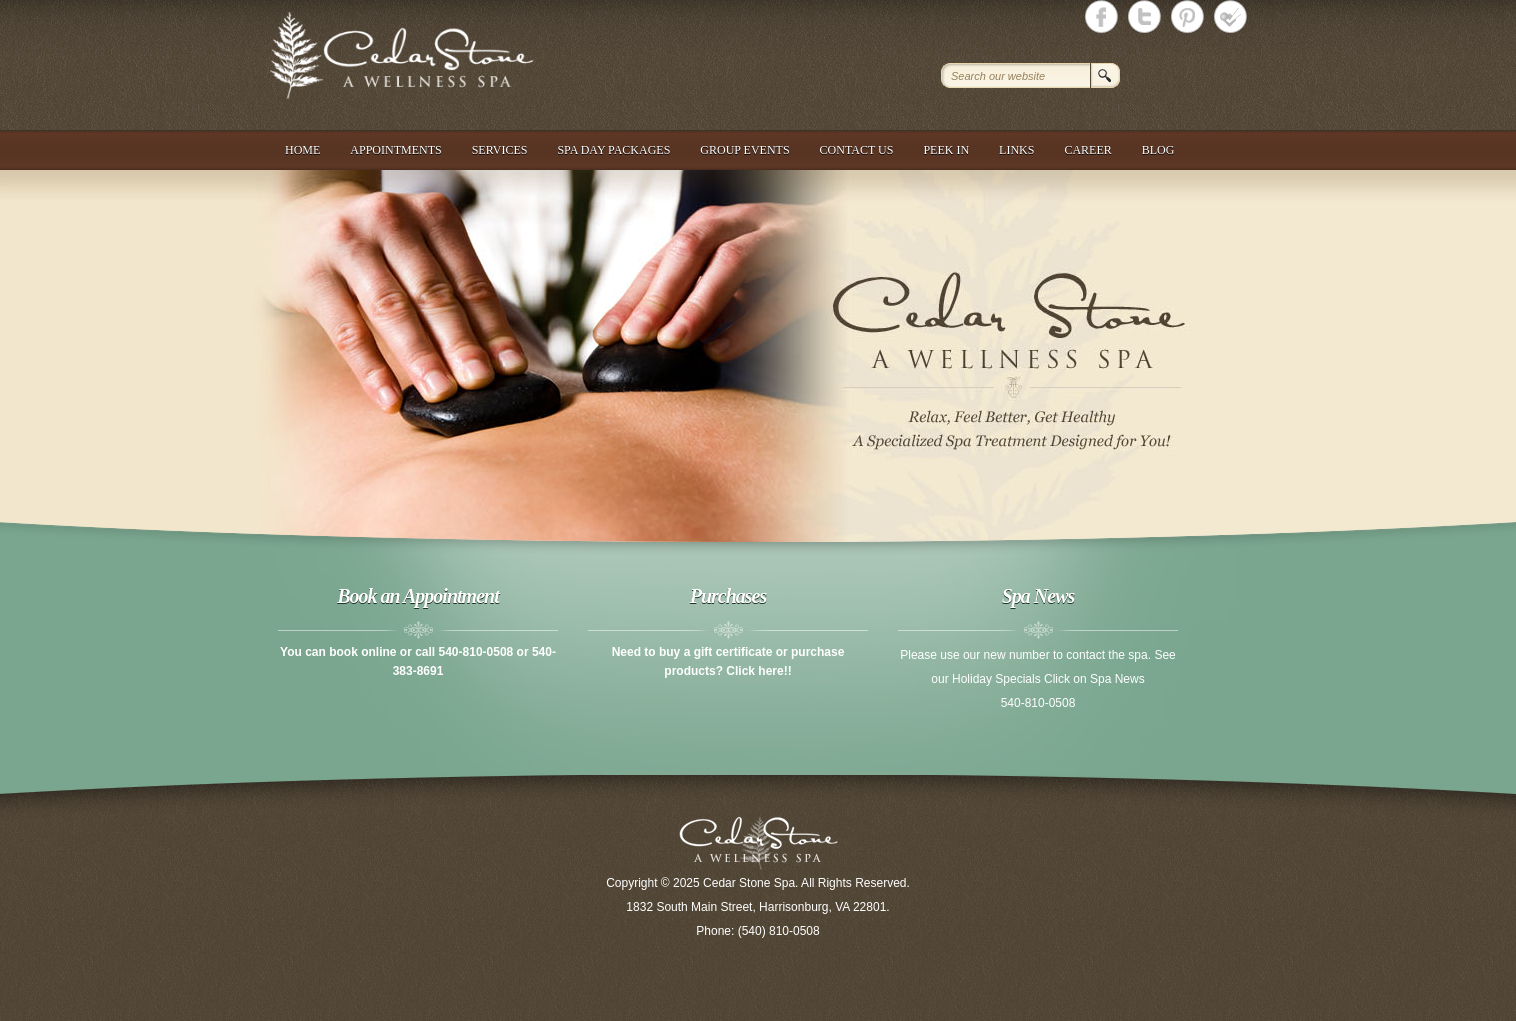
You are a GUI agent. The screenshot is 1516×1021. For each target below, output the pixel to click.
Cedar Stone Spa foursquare (1230, 16)
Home (302, 150)
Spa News (1038, 596)
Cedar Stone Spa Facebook (1101, 16)
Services (500, 150)
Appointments (395, 150)
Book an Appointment (417, 596)
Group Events (744, 150)
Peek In (946, 150)
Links (1016, 150)
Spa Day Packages (613, 150)
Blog (1158, 150)
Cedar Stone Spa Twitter (1144, 16)
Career (1087, 150)
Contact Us (857, 150)
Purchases (728, 596)
